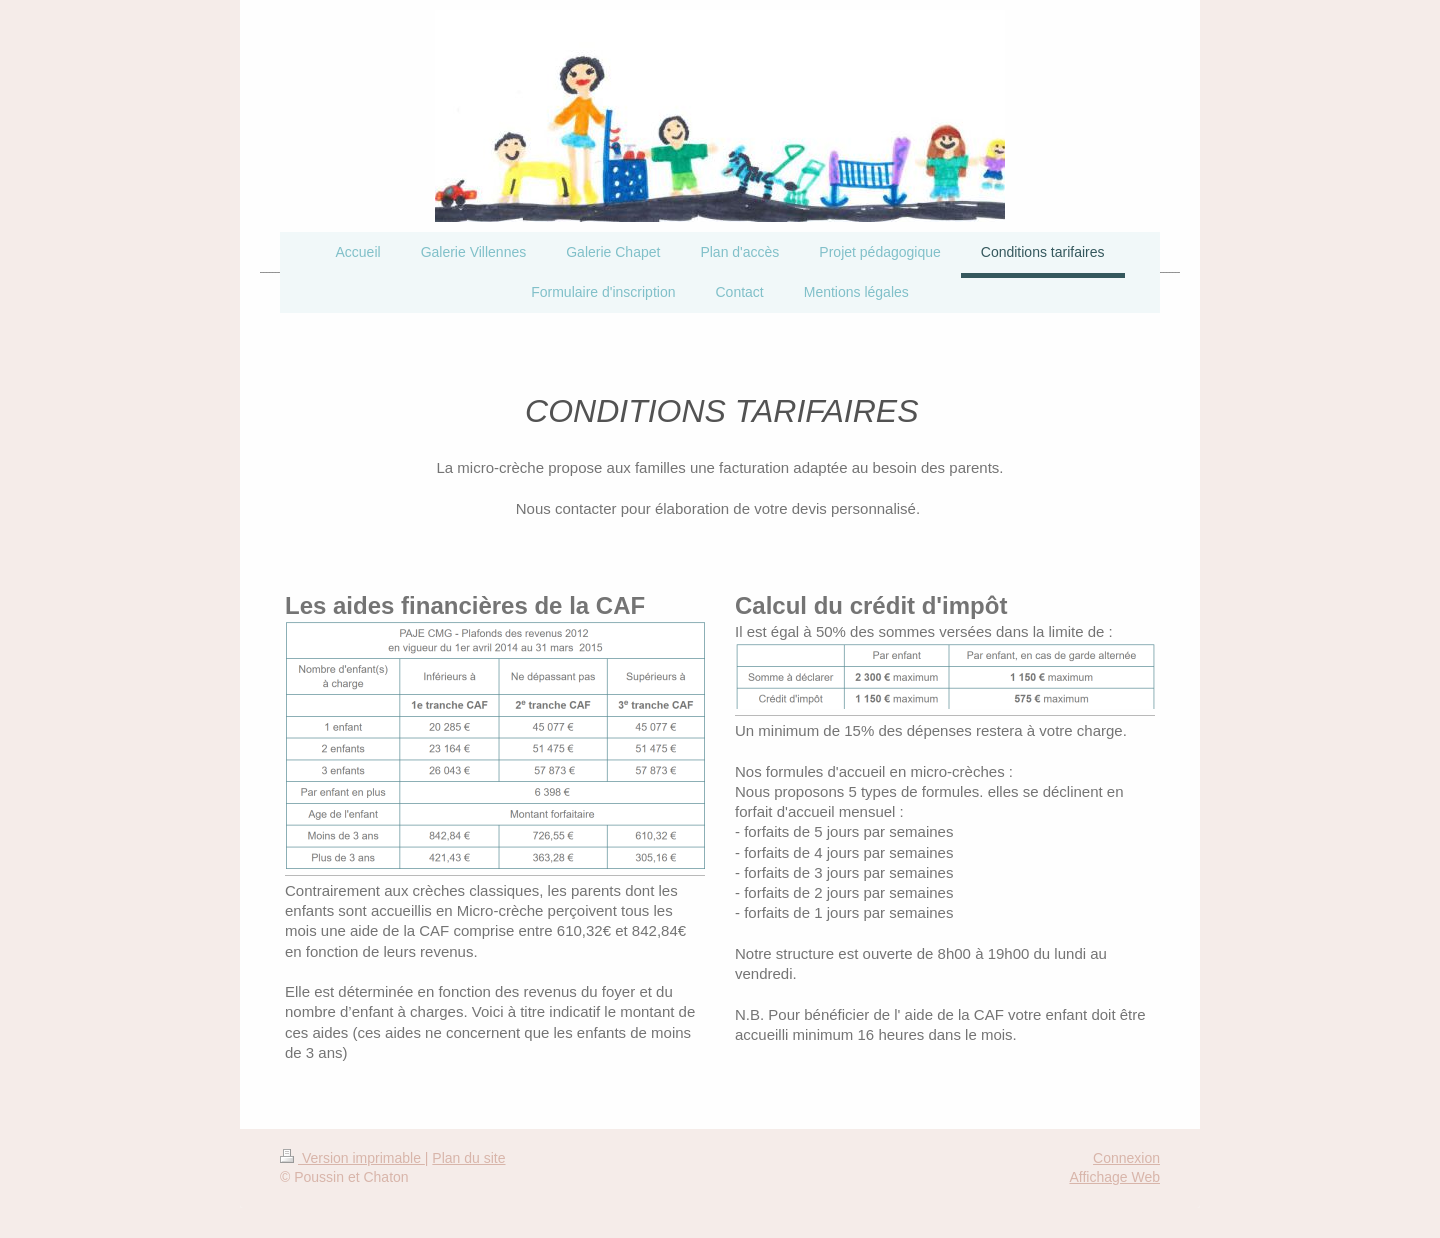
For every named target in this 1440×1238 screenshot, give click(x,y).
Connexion (1126, 1158)
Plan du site (468, 1158)
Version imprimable (352, 1158)
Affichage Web (1114, 1177)
